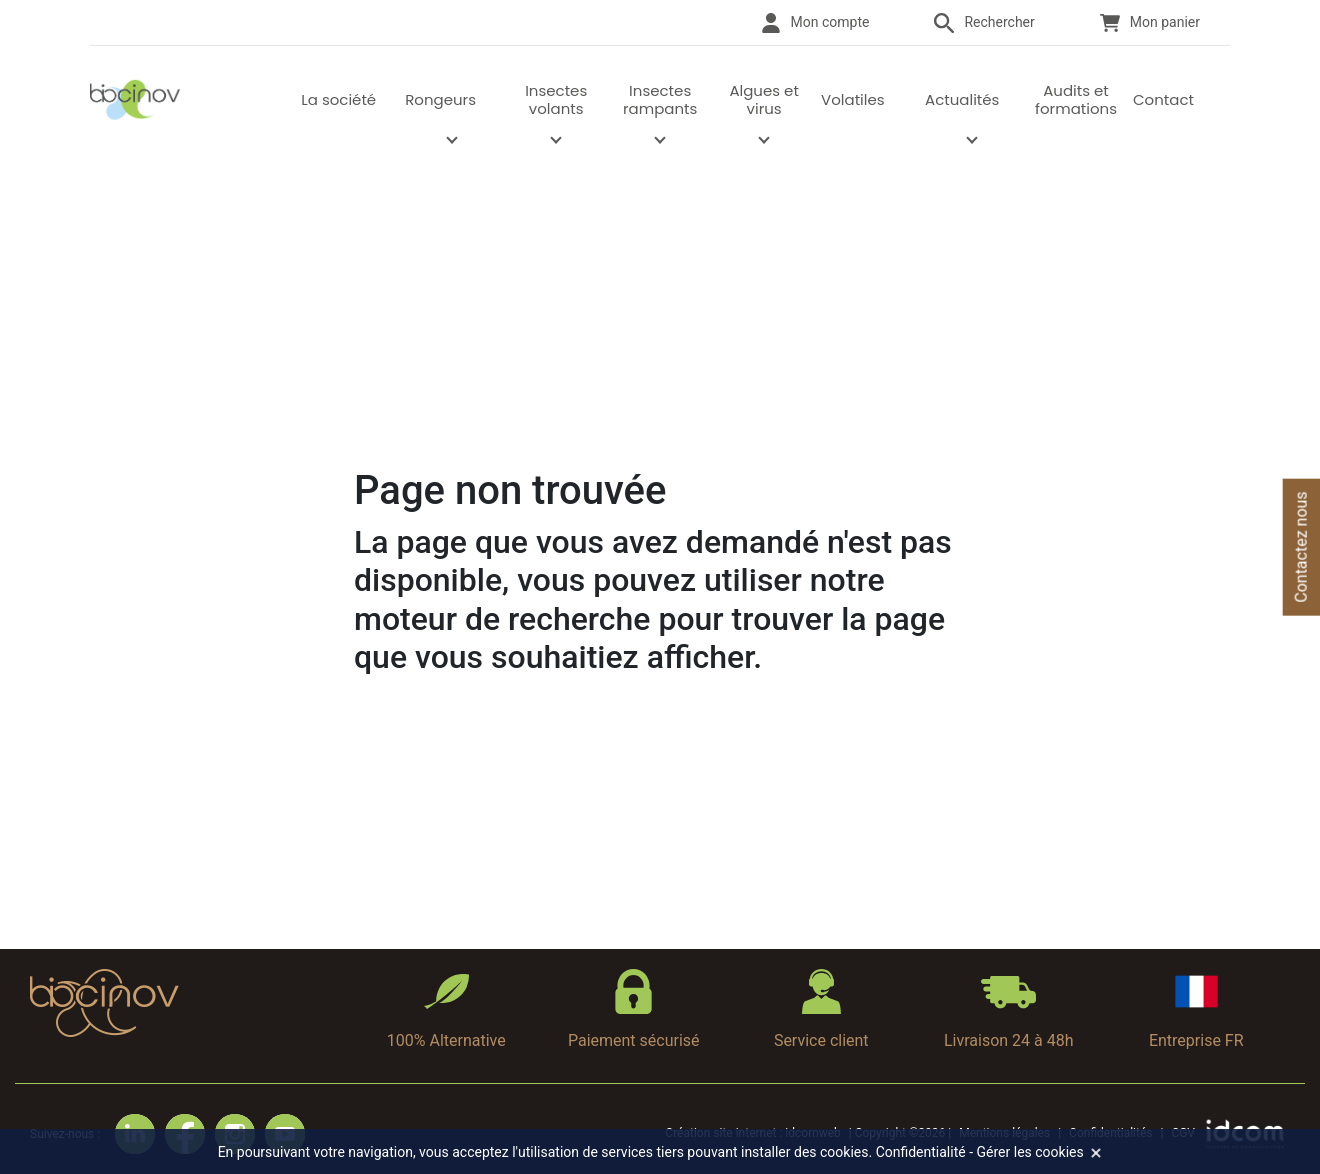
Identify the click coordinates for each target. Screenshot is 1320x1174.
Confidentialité (921, 1152)
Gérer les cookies (1030, 1152)
